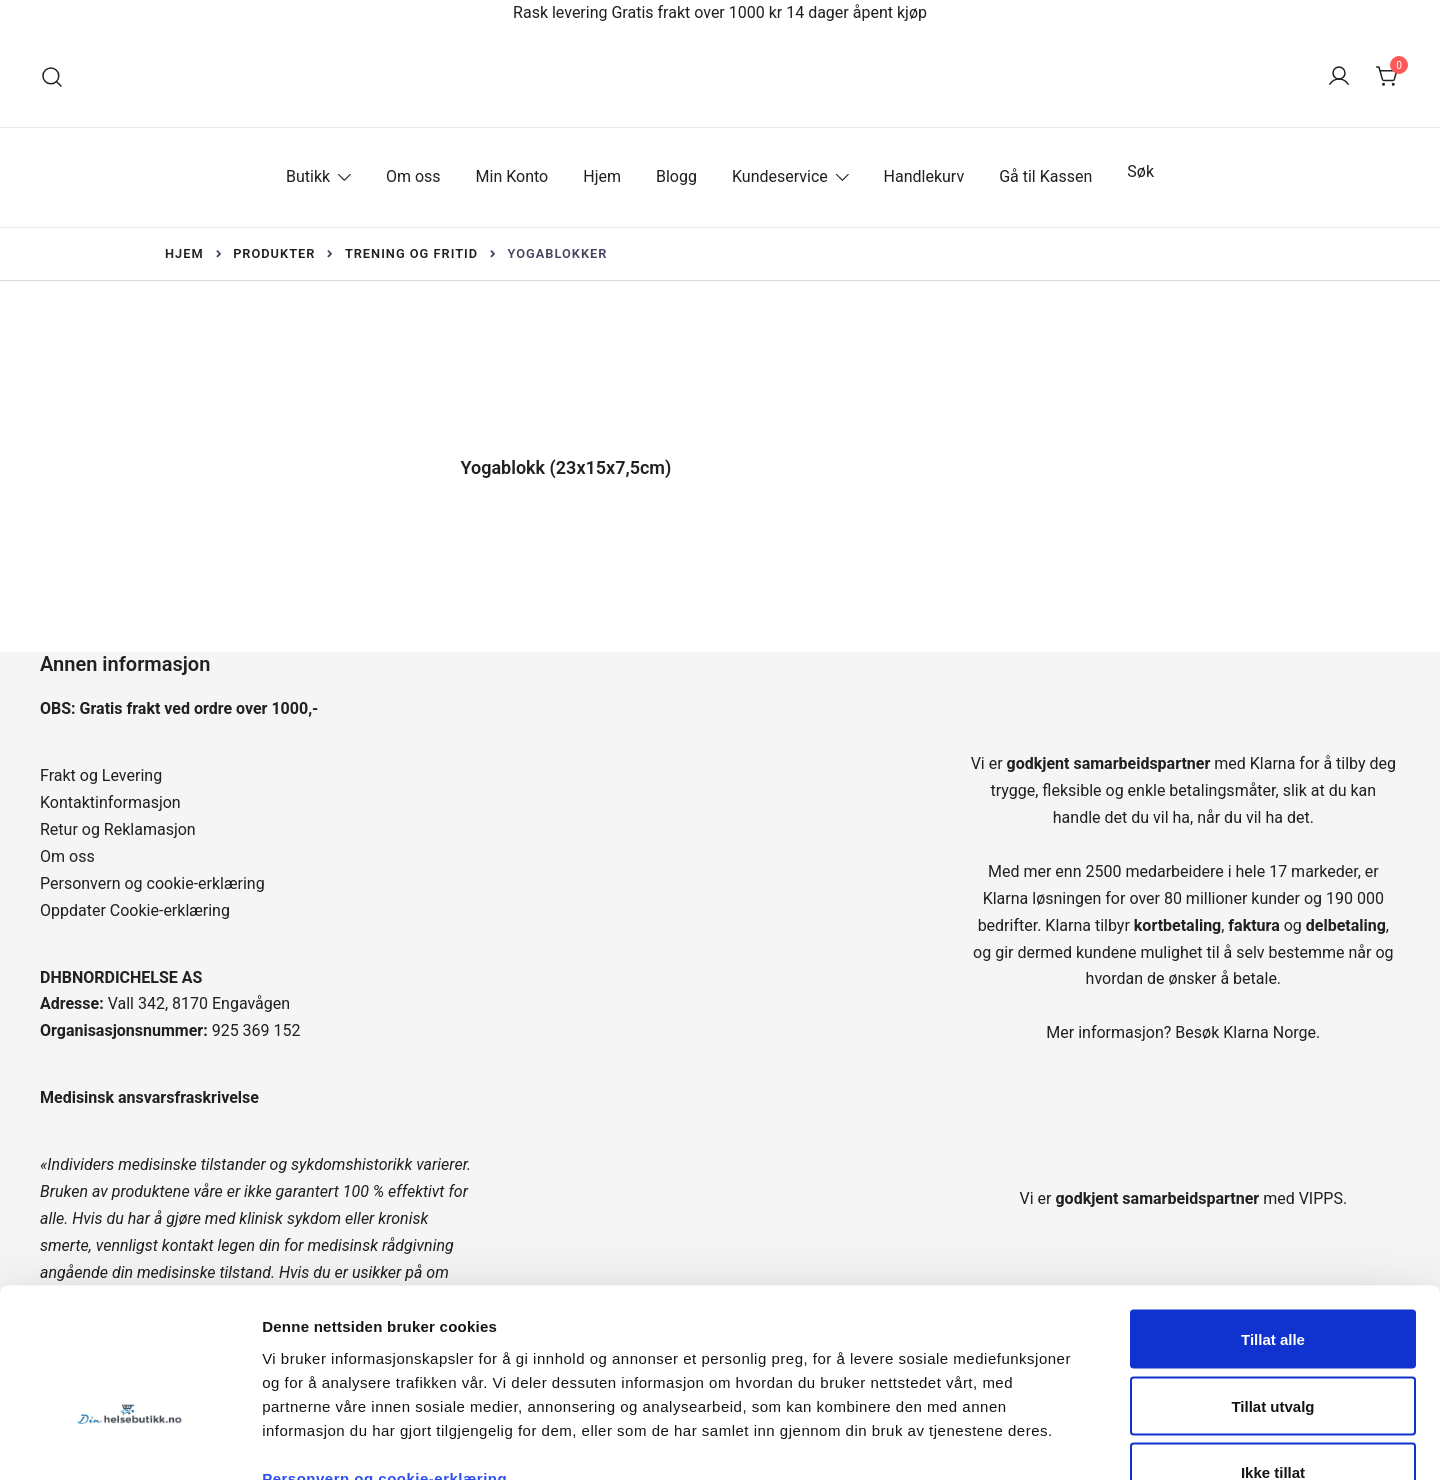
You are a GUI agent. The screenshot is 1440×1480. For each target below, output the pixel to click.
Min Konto (512, 176)
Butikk (308, 176)
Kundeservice (780, 176)
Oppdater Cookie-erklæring (135, 910)
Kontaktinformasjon (110, 802)
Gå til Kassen (1045, 176)
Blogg (676, 176)
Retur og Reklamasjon (118, 829)
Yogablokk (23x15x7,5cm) (566, 467)
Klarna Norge (1269, 1032)
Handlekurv (924, 176)
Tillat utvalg (1272, 1281)
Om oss (413, 176)
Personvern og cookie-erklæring (152, 883)
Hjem (602, 176)
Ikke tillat (1273, 1347)
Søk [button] (1140, 171)
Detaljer (1065, 1440)
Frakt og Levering (101, 775)
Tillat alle (1273, 1214)
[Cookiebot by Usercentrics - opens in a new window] (129, 1441)
